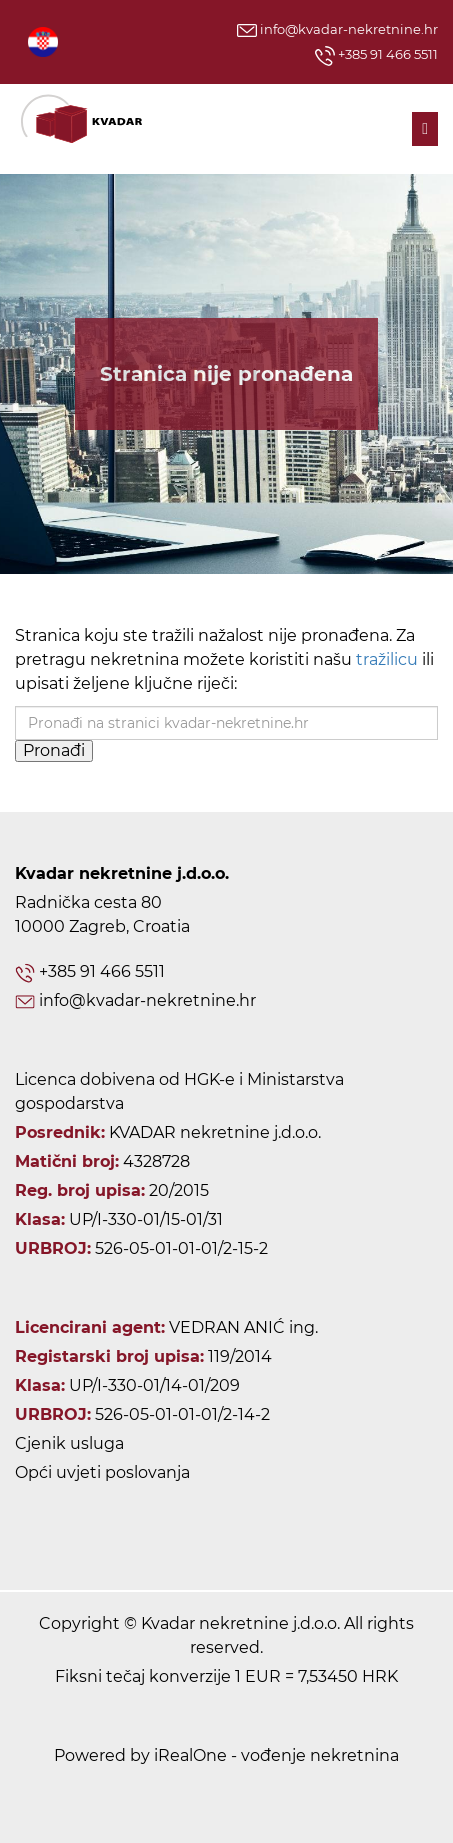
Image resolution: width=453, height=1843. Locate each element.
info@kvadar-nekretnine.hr (337, 29)
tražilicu (387, 659)
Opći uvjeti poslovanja (102, 1472)
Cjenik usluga (69, 1443)
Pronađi (54, 750)
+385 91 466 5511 (376, 56)
